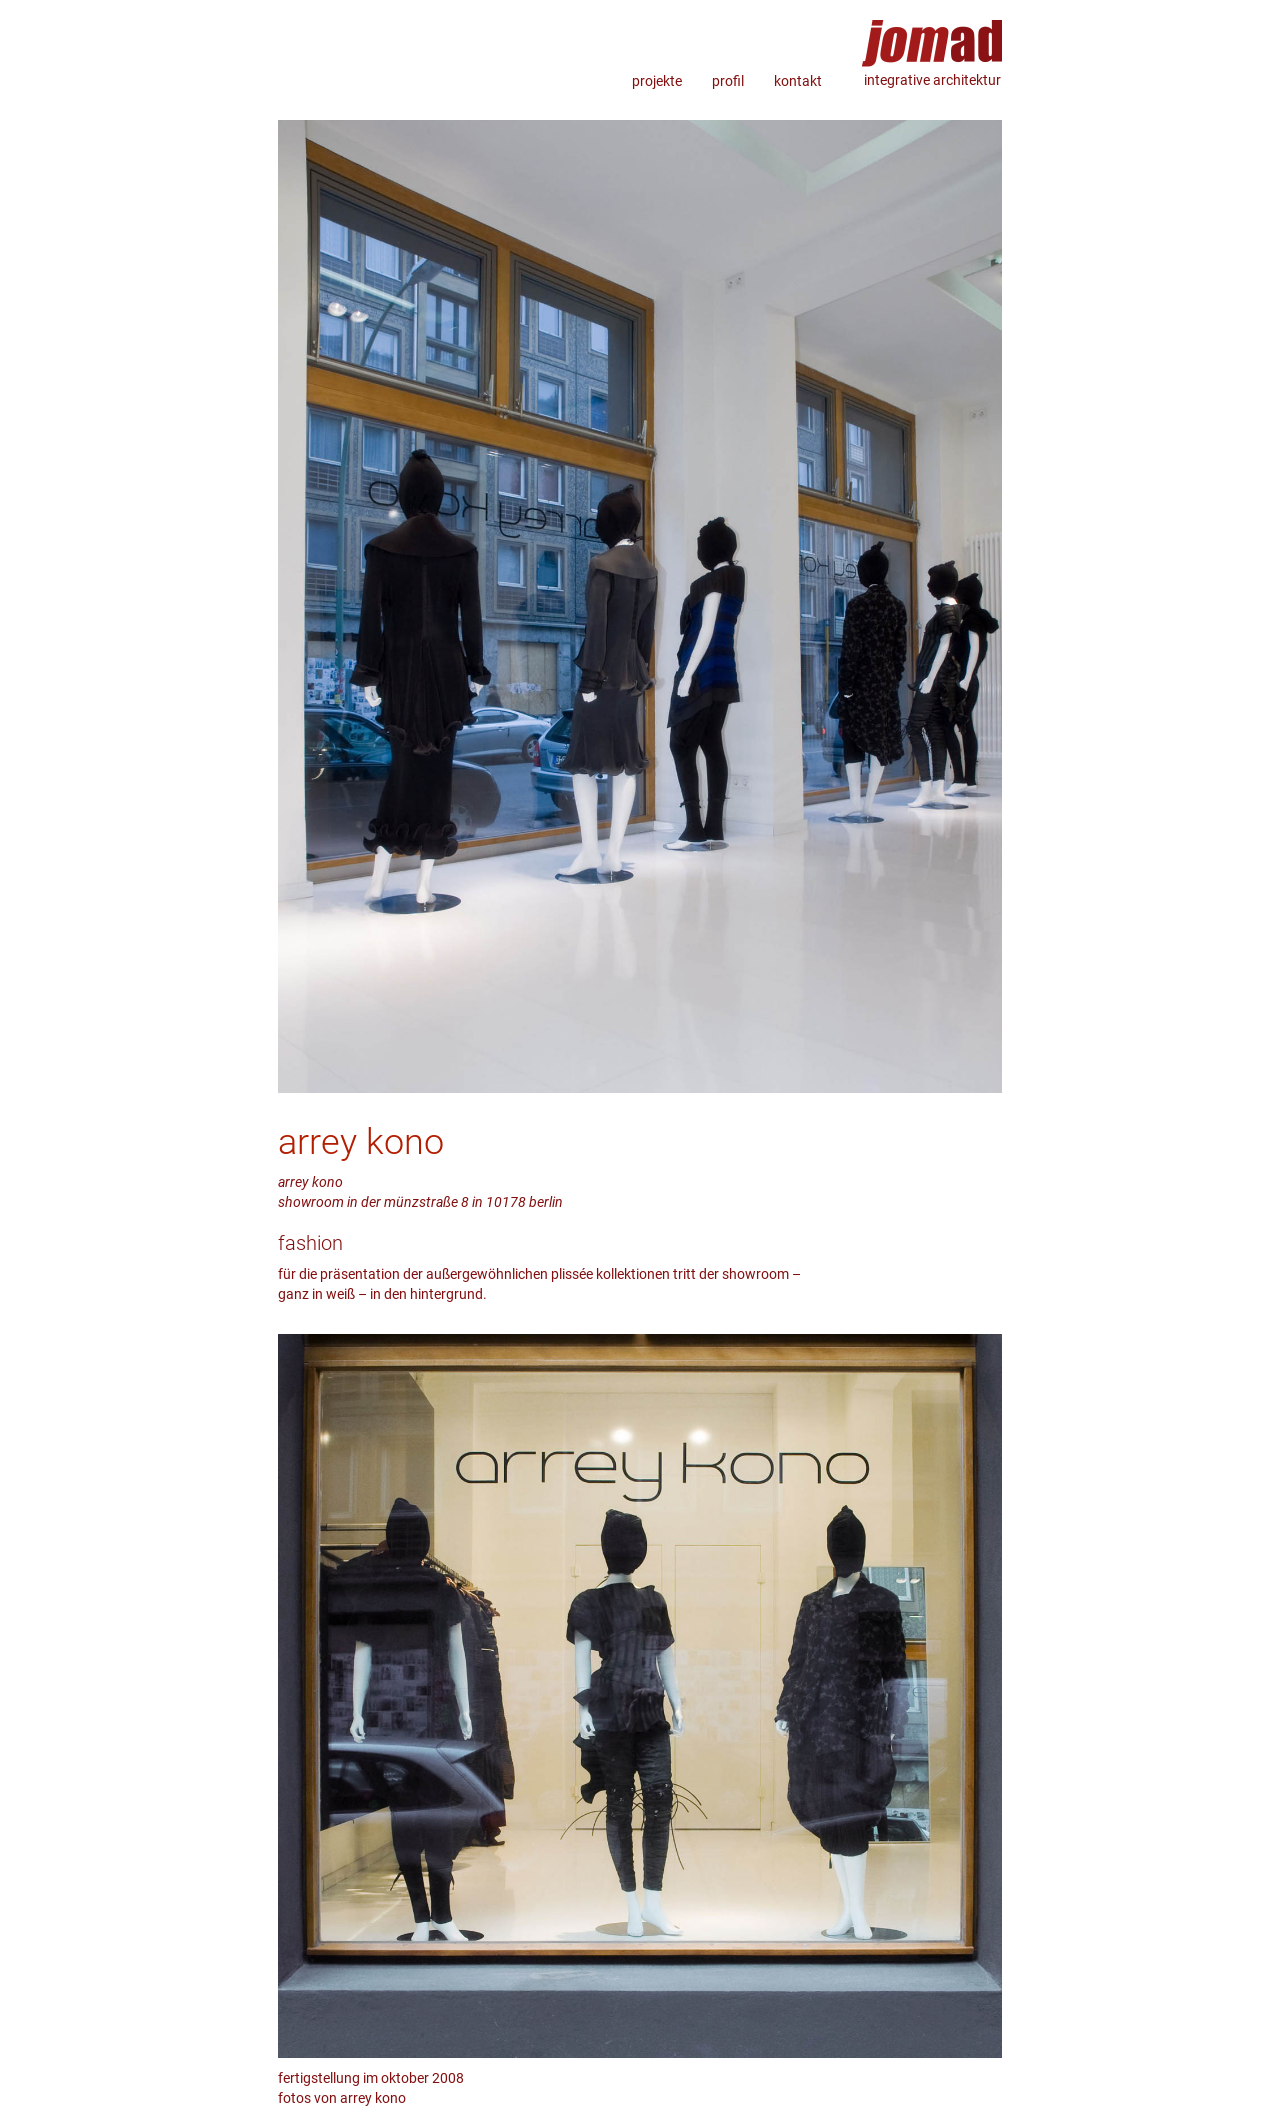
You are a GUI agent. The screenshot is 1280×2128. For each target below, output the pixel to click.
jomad (932, 35)
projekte (657, 81)
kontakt (798, 81)
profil (728, 81)
